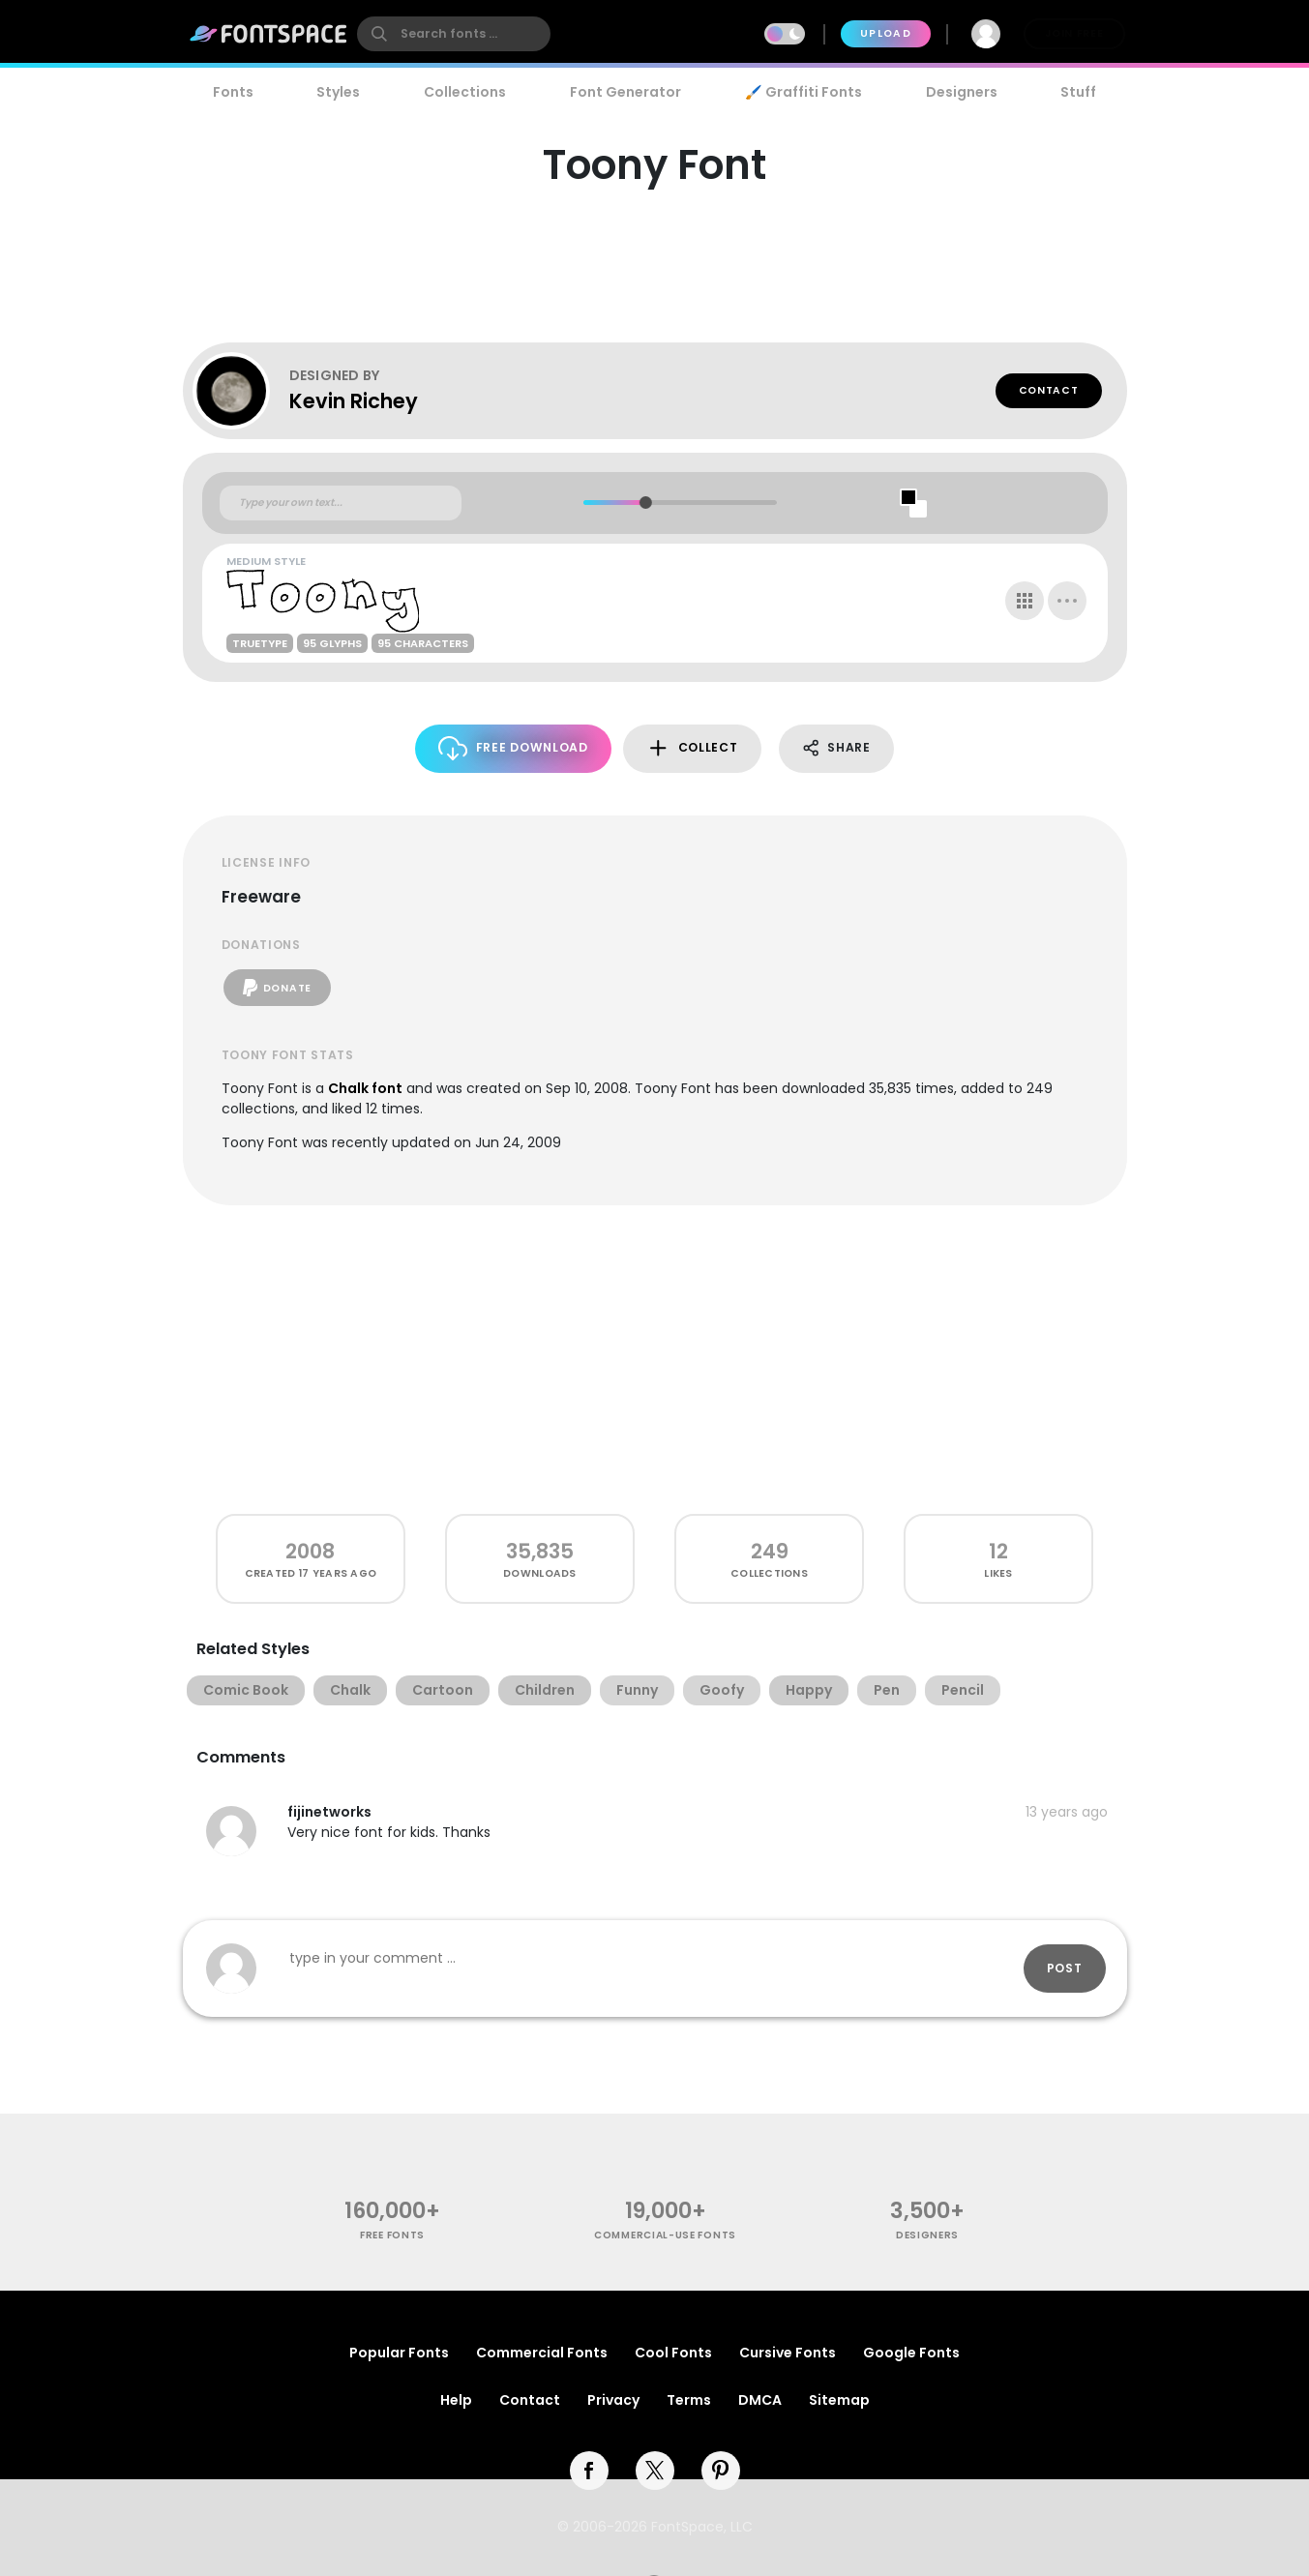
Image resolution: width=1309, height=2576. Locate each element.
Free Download (513, 748)
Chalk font (365, 1088)
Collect (692, 748)
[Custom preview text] (340, 503)
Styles (338, 92)
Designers (961, 92)
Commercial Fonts (542, 2352)
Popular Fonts (399, 2352)
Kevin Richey (353, 401)
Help (456, 2400)
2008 (310, 1551)
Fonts (233, 92)
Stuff (1078, 92)
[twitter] (655, 2470)
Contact (1049, 390)
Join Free (1074, 33)
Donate (277, 987)
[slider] (646, 502)
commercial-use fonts (665, 2235)
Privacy (613, 2400)
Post (1065, 1968)
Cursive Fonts (787, 2352)
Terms (689, 2400)
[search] (453, 33)
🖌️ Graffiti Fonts (803, 92)
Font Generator (625, 92)
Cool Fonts (673, 2352)
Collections (465, 92)
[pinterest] (720, 2470)
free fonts (392, 2235)
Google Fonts (911, 2352)
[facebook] (589, 2470)
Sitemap (839, 2400)
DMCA (760, 2400)
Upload (885, 33)
